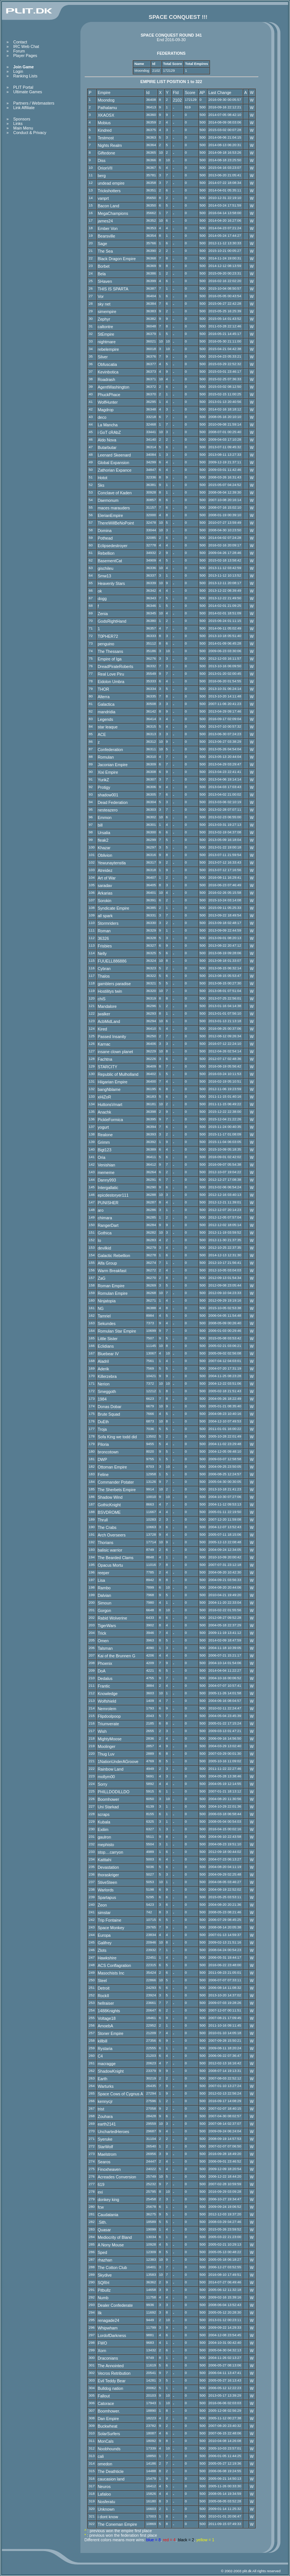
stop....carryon (110, 1852)
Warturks (106, 2086)
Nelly (102, 953)
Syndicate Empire (114, 908)
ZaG (102, 1278)
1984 (102, 1399)
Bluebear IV (108, 1353)
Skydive (105, 2275)
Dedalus (105, 1678)
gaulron (104, 1837)
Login (18, 71)
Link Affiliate (24, 107)
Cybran (104, 968)
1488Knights (109, 2010)
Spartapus (107, 1897)
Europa (104, 1935)
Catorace (106, 2403)
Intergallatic (108, 1187)
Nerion (104, 1384)
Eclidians (106, 1346)
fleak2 (103, 840)
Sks (101, 485)
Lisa (101, 1580)
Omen (103, 1640)
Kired (102, 1029)
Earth (102, 2078)
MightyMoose (110, 1739)
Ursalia (104, 832)
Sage (102, 243)
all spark (105, 915)
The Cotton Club (112, 2267)
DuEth (103, 1421)
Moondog (141, 70)
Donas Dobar (110, 1406)
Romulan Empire (113, 1293)
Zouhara (105, 2116)
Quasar (104, 2229)
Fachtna (105, 1059)
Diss (102, 160)
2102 (177, 100)
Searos (104, 2162)
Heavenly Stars (111, 583)
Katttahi (104, 1859)
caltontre (105, 326)
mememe (106, 1172)
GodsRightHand (112, 621)
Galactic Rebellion (114, 1255)
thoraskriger (108, 1875)
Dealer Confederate (115, 2305)
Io (99, 1240)
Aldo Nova (107, 440)
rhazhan (105, 2260)
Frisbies (105, 946)
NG (101, 1308)
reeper (104, 1572)
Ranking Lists (25, 76)
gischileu (105, 568)
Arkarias (105, 893)
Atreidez (105, 870)
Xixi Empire (108, 772)
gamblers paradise (114, 983)
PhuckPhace (109, 394)
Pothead (105, 538)
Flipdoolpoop (109, 1716)
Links (18, 123)
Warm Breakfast (112, 1270)
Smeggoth (107, 1391)
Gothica (105, 1233)
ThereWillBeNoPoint (116, 523)
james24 (105, 221)
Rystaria (105, 2048)
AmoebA (105, 2026)
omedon (105, 2464)
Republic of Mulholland (118, 1074)
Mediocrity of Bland (115, 2237)
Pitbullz (104, 2290)
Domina (105, 530)
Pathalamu (107, 107)
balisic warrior (110, 1550)
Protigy (104, 787)
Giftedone (106, 153)
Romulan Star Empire (117, 1331)
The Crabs (107, 1527)
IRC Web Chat (26, 46)
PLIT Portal (23, 87)
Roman (104, 931)
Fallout (104, 2396)
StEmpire (106, 334)
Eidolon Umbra (111, 681)
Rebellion (106, 553)
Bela (102, 273)
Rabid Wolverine (112, 1618)
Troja (102, 1429)
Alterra (104, 696)
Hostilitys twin (110, 991)
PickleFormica (110, 1119)
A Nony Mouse (111, 2245)
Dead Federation (113, 802)
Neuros (104, 2486)
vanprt (103, 198)
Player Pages (25, 55)
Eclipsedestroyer (113, 545)
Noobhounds (109, 2448)
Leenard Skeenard (114, 455)
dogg (102, 598)
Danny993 (107, 1180)
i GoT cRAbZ (109, 432)
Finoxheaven (109, 2169)
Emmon (105, 817)
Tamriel (104, 1316)
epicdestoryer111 (113, 1195)
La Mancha (108, 425)
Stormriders (108, 923)
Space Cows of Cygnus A (120, 2094)
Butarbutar (107, 447)
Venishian (106, 1165)
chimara (105, 1218)
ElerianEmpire (110, 515)
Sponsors (21, 119)
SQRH (104, 2282)
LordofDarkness (112, 2335)
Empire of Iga (110, 659)
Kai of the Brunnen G (117, 1656)
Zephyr (104, 319)
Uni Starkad (108, 1807)
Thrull (103, 1520)
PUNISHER (108, 1202)
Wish (102, 1731)
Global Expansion (114, 462)
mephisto (106, 1844)
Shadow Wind (110, 1497)
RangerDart (108, 1225)
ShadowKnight (111, 2071)
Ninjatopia (107, 1301)
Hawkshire (107, 1958)
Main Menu (23, 128)
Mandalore (107, 1006)
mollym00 (106, 1776)
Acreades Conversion (117, 2177)
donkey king (108, 2199)
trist (101, 2109)
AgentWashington (114, 387)
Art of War (107, 878)
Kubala (104, 1822)
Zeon (102, 1905)
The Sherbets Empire (117, 1489)
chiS (102, 998)
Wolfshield (107, 1701)
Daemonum (108, 500)
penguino (106, 644)
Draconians (108, 2358)
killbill (102, 2041)
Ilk (100, 2313)
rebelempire (108, 349)
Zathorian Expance (114, 470)
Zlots (102, 1950)
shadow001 (108, 795)
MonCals (106, 2441)
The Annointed (111, 2365)
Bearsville (106, 236)
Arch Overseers (112, 1535)
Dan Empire (108, 2418)
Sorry (102, 1784)
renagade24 (108, 2320)
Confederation (110, 749)
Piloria (103, 1444)
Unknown (106, 2509)
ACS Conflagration (114, 1965)
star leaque (108, 727)
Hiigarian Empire (113, 1082)
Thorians (105, 1542)
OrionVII (105, 168)
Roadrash (106, 379)
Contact (20, 42)
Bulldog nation (110, 2388)
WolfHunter (108, 402)
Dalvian (104, 1595)
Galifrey (105, 1942)
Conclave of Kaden (115, 493)
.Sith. (102, 2222)
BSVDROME (109, 1512)
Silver (103, 357)
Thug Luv (106, 1754)
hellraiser (106, 2003)
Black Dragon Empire (117, 258)
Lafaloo (104, 2494)
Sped (102, 2252)
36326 (103, 938)
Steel (102, 1980)
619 (101, 2184)
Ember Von (108, 228)
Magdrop (106, 409)
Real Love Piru (111, 674)
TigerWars (107, 1625)
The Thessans (110, 651)
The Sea (105, 251)
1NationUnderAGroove (118, 1761)
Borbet (104, 266)
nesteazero (108, 810)
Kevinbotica (108, 372)
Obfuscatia (107, 364)
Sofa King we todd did (117, 1437)
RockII (103, 1995)
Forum (19, 51)
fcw (101, 2207)
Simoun (104, 1603)
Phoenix (105, 1663)
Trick (102, 1633)
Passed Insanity (112, 1036)
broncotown (108, 1452)
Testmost (106, 138)
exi (100, 2192)
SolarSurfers (109, 2433)
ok (100, 591)
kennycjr (105, 2101)
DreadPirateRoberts (115, 666)
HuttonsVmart (110, 1104)
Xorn (102, 2350)
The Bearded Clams (116, 1557)
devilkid (104, 1248)
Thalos (104, 976)
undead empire (111, 183)
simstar (104, 1912)
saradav (105, 885)
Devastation (108, 1867)
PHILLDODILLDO (114, 1791)
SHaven (105, 281)
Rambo (104, 1588)
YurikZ (103, 779)
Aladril (103, 1361)
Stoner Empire (110, 2033)
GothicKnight (109, 1504)
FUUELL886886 (112, 961)
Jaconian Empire (113, 764)
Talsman (105, 1648)
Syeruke (105, 2139)
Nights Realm (110, 145)
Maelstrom (107, 2154)
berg (102, 175)
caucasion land (111, 2479)
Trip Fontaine (109, 1920)
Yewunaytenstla (112, 863)
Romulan (106, 757)
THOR (103, 689)
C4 (100, 2056)
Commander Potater (116, 1482)
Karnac (104, 1044)
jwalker (104, 1014)
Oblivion (105, 855)
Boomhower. (109, 2411)
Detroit (104, 1988)
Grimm (104, 1142)
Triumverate (108, 1723)
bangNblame (109, 1089)
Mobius (104, 122)
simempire (107, 311)
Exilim (103, 1829)
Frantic (104, 1686)
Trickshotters (109, 190)
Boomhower (108, 1799)
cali (101, 2456)
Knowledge (108, 1693)
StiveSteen (107, 1882)
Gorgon (104, 1610)
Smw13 (104, 576)
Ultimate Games (27, 91)
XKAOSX (106, 115)
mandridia (107, 712)
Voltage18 (107, 2018)
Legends (105, 719)
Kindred (105, 130)
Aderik (103, 1369)
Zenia (103, 613)
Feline (103, 1474)
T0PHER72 (108, 636)
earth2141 (107, 2124)
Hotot (102, 477)
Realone (105, 1134)
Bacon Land (108, 206)
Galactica (106, 704)
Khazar (104, 847)
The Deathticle (111, 2471)
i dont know (108, 2516)
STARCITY (107, 1066)
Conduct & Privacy (29, 132)
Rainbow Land (110, 1769)
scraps (104, 1814)
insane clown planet (115, 1051)
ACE (102, 734)
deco (102, 417)
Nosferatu (106, 2501)
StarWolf (105, 2146)
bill (100, 825)
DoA (102, 1671)
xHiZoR (104, 1097)
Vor (101, 296)
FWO (102, 2343)
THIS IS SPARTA (113, 289)
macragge (107, 2063)
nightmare (107, 341)
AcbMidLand (109, 1021)
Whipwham (108, 2328)
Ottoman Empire (112, 1467)
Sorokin (104, 900)
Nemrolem (107, 1708)
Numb (103, 2297)
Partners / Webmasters (33, 103)
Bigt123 (104, 1150)
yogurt (103, 1127)
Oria (101, 1157)
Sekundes (107, 1323)
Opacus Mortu (110, 1565)
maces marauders (114, 508)
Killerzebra (107, 1376)
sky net (104, 304)
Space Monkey (111, 1927)
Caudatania (108, 2214)
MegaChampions (113, 213)
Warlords (106, 1890)
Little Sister (108, 1338)
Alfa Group (107, 1263)
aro (100, 1210)
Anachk (104, 1112)
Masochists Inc (111, 1973)
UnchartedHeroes (114, 2131)
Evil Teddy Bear (112, 2381)
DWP (102, 1459)
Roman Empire (111, 1285)
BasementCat (110, 560)
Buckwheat (107, 2426)
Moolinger (107, 1746)
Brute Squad (109, 1414)
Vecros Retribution (114, 2373)
